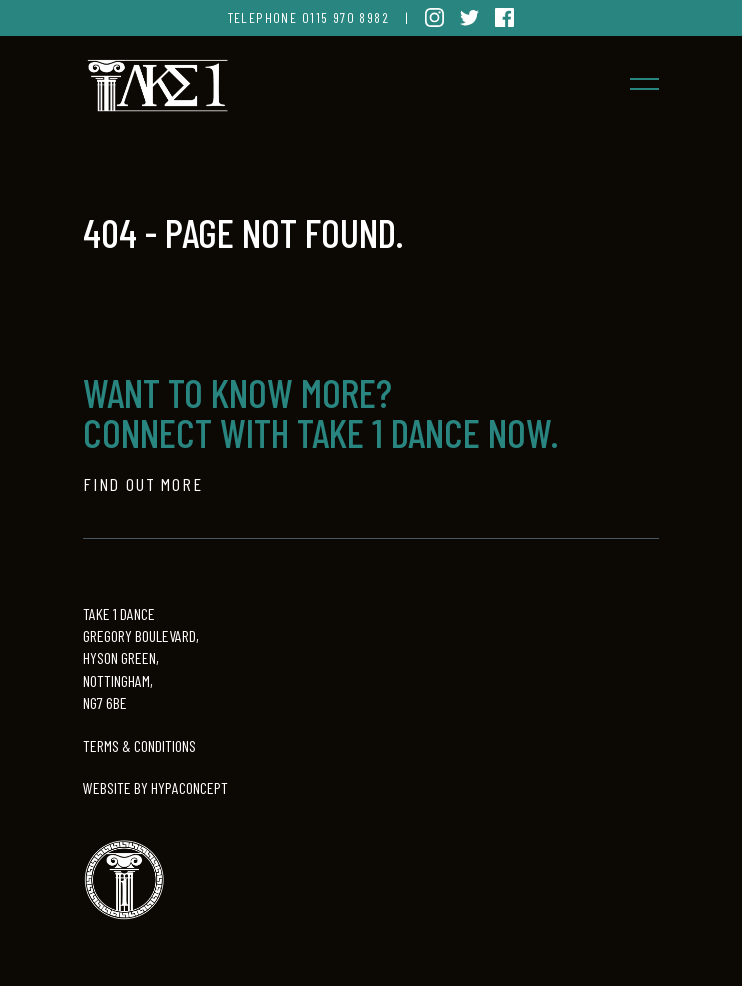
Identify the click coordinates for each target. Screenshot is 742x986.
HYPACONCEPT (189, 787)
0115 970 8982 (345, 17)
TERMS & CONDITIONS (139, 745)
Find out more (142, 484)
